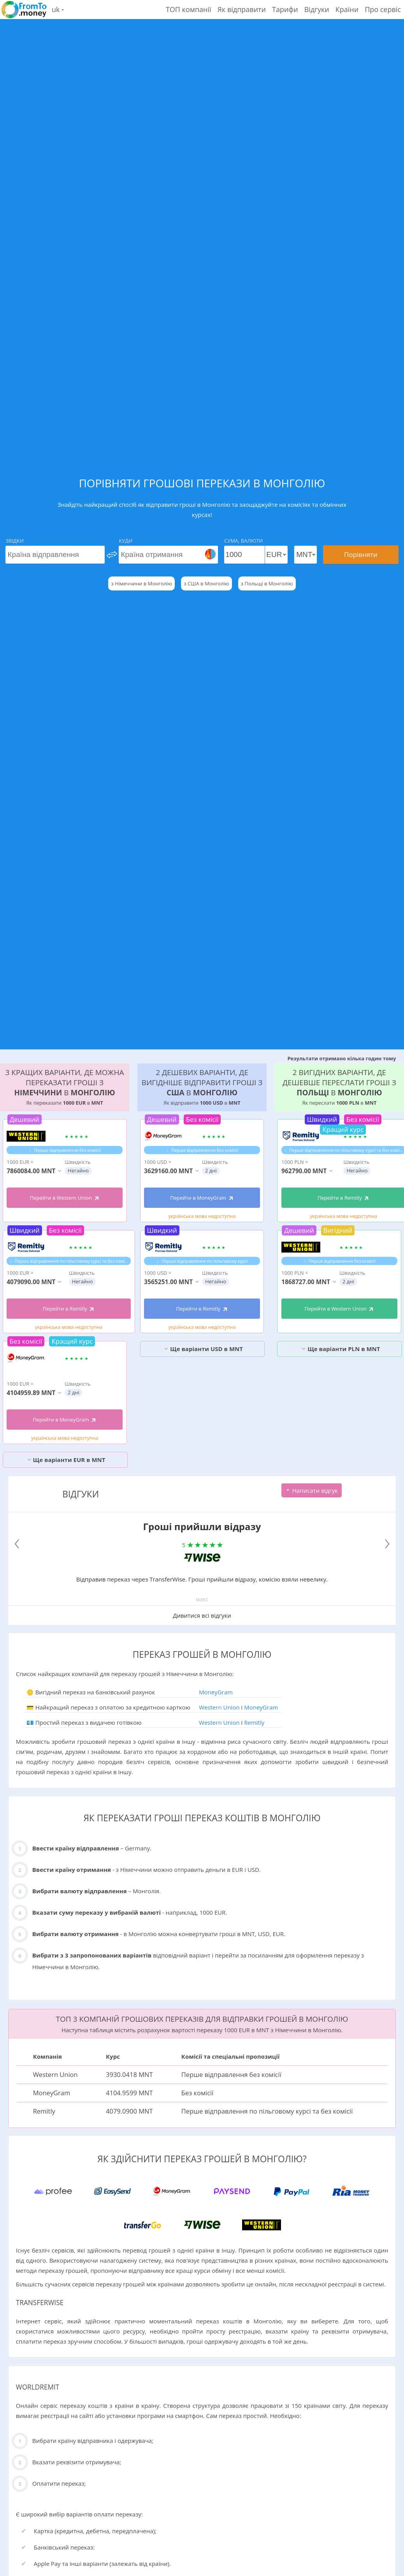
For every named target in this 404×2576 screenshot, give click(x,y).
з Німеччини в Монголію (141, 583)
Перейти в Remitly (69, 1308)
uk (58, 9)
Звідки (14, 540)
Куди (125, 540)
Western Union (219, 1707)
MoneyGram (216, 1692)
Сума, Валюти (243, 540)
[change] (112, 554)
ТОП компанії (188, 9)
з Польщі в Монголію (267, 583)
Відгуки (316, 9)
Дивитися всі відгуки (202, 1615)
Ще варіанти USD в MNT (203, 1349)
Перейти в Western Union (65, 1197)
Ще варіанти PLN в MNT (340, 1349)
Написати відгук (311, 1490)
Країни (346, 9)
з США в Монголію (206, 583)
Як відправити (242, 9)
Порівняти (361, 554)
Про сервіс (383, 9)
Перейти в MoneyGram (65, 1419)
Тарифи (285, 9)
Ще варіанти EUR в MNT (66, 1460)
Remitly (254, 1722)
